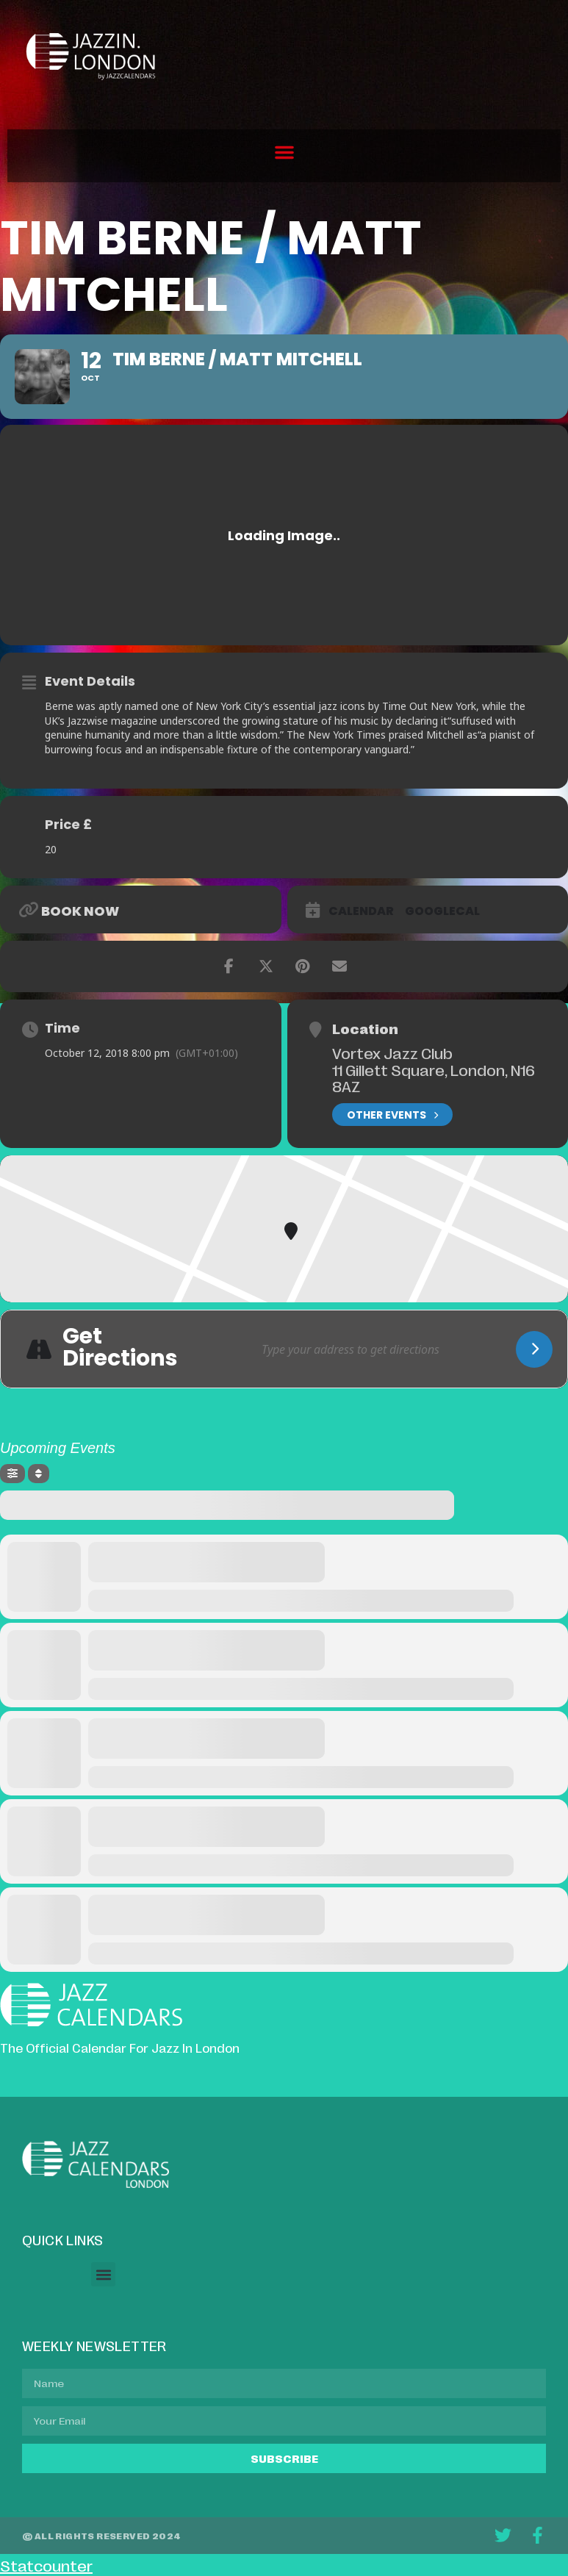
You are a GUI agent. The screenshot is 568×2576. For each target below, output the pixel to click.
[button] (284, 152)
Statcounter (46, 2565)
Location (365, 1028)
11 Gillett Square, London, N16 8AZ (433, 1078)
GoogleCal (442, 911)
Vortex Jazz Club (392, 1052)
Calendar (361, 911)
